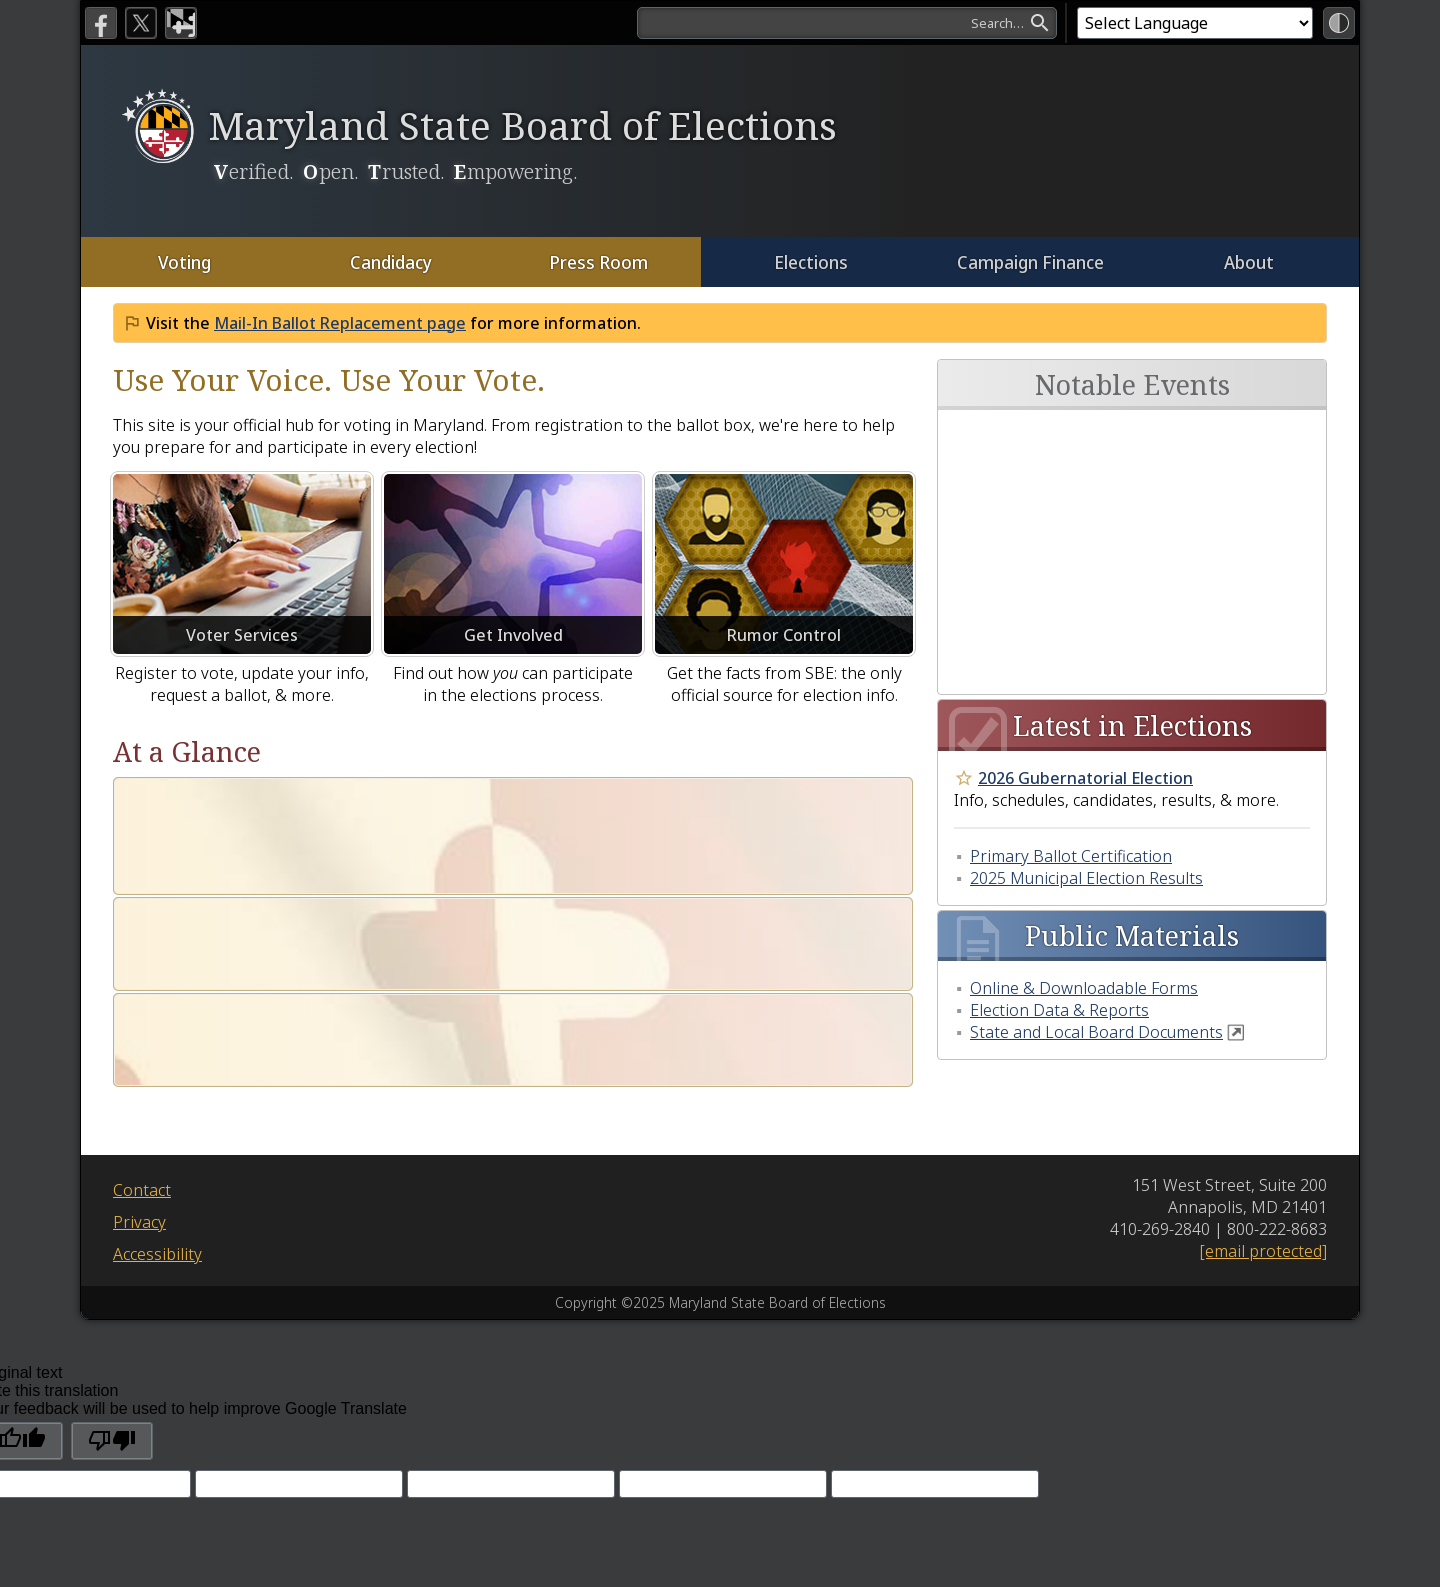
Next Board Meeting (1109, 432)
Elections (810, 262)
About (1249, 262)
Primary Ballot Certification (1071, 724)
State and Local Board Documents (1096, 900)
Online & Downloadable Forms (1084, 856)
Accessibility (157, 1086)
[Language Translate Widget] (1195, 23)
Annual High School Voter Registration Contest (1128, 507)
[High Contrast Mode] (1339, 23)
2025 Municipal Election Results (1086, 746)
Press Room (597, 262)
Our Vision (186, 896)
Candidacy (390, 262)
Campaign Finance (1029, 262)
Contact (142, 1022)
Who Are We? (200, 800)
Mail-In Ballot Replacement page (340, 323)
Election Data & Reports (1059, 878)
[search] (847, 23)
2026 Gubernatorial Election (1085, 646)
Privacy (139, 1054)
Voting (184, 262)
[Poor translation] (112, 1273)
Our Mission (194, 848)
